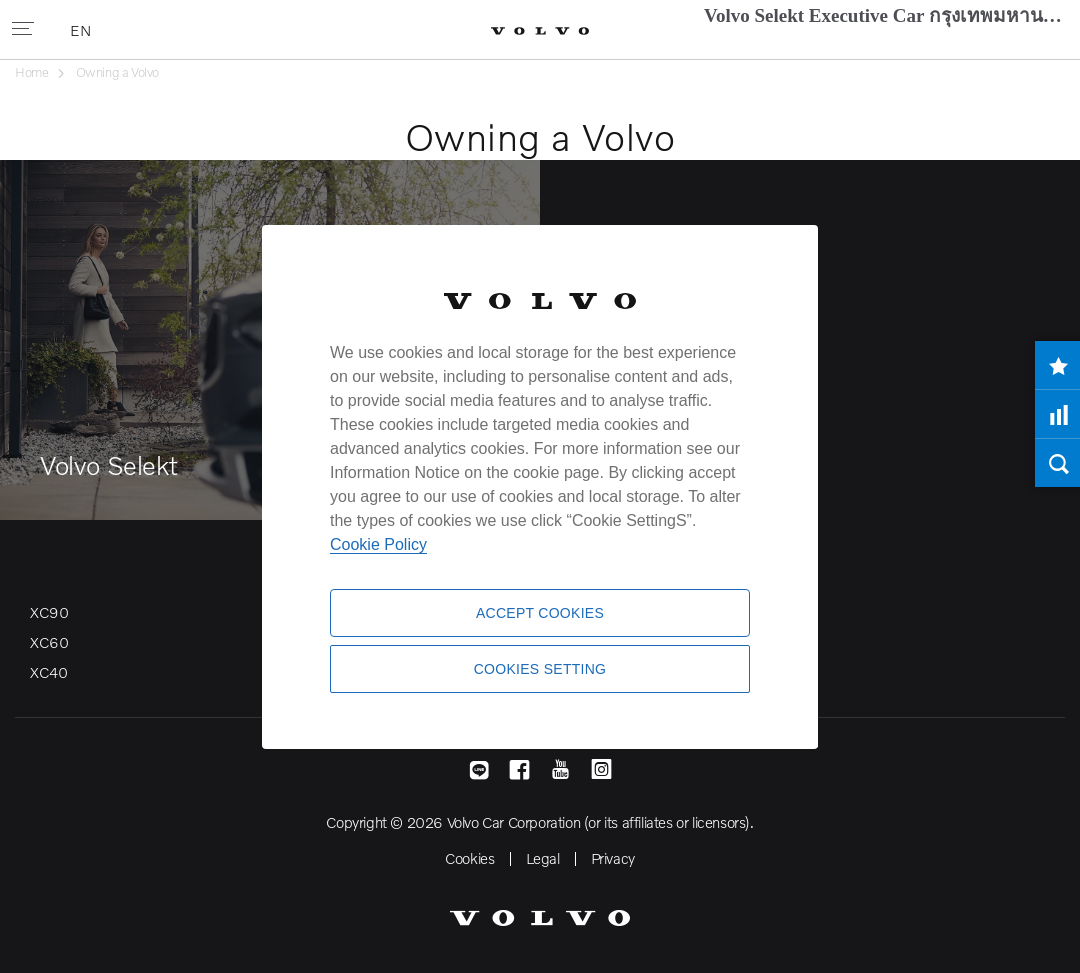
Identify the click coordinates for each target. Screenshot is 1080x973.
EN (82, 30)
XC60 (49, 642)
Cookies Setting (540, 669)
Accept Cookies (540, 613)
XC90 (49, 612)
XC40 (48, 672)
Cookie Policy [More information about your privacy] (378, 544)
